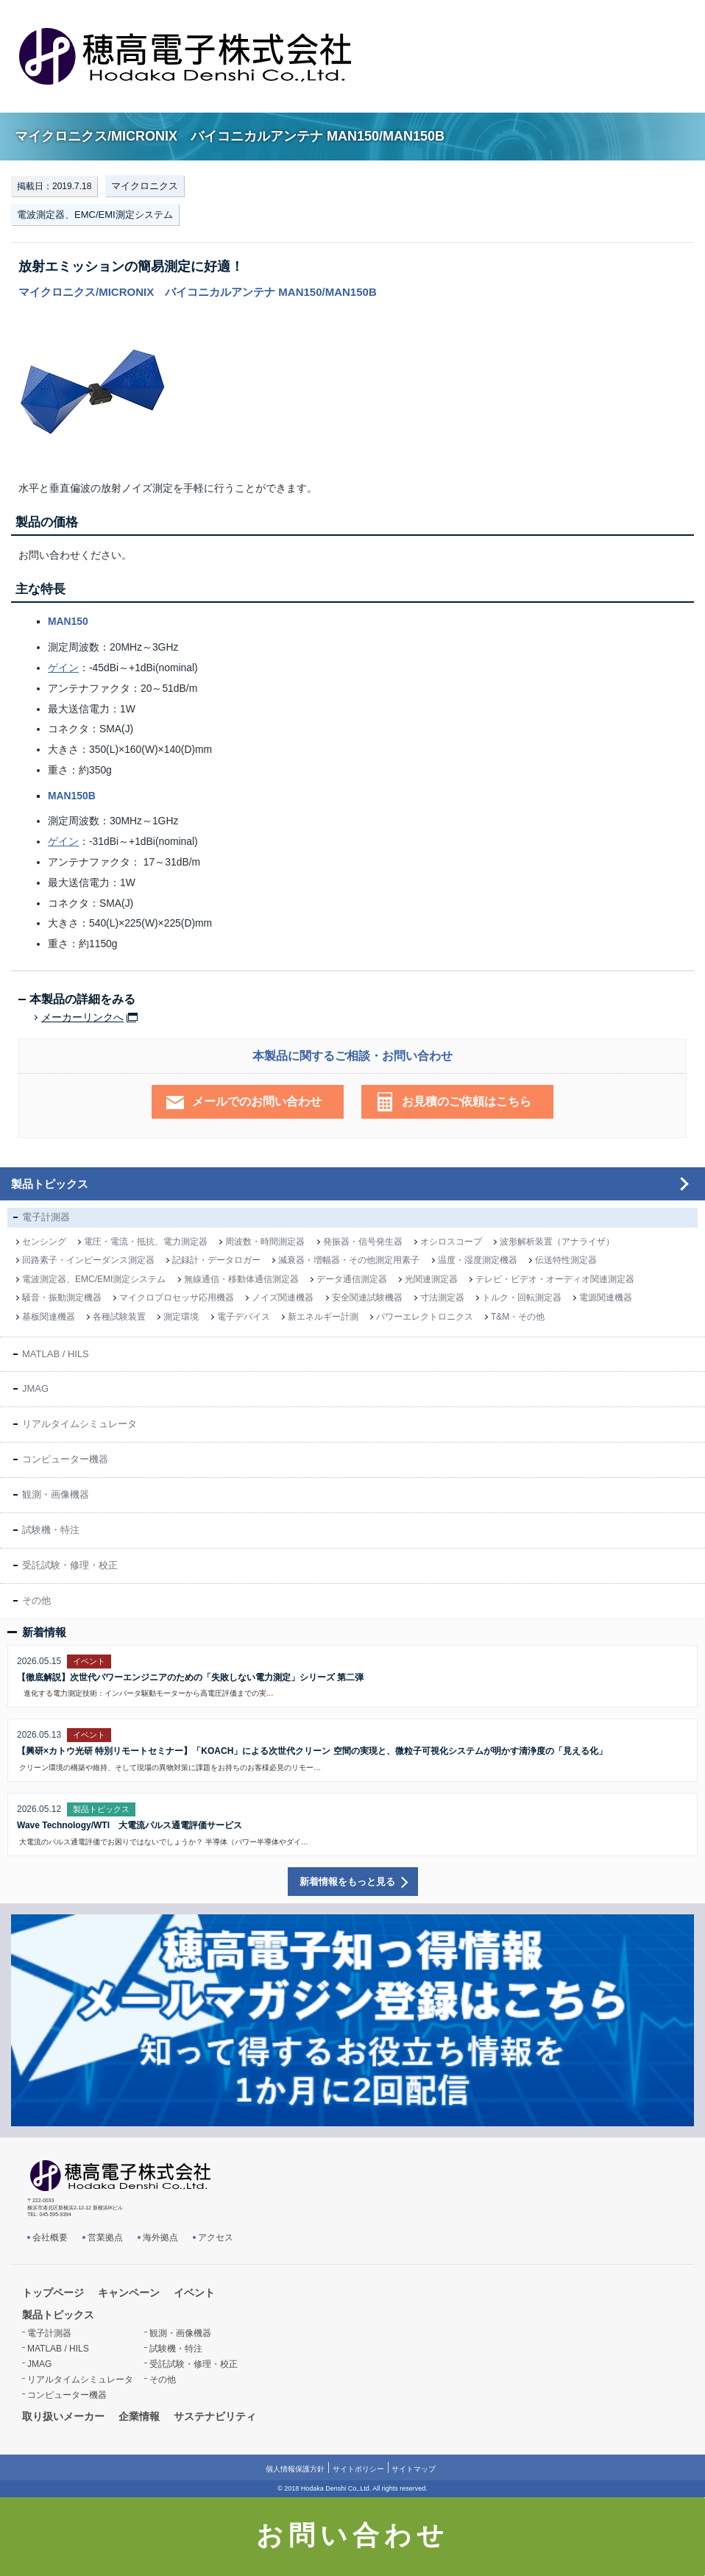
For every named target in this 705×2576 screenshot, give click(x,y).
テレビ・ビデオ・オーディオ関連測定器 (554, 1279)
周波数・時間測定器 (265, 1241)
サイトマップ (414, 2469)
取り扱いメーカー (63, 2416)
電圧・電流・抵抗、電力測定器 (146, 1241)
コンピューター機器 (65, 1459)
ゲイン (63, 667)
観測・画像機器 (55, 1494)
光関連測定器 (431, 1279)
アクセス (215, 2237)
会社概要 (50, 2237)
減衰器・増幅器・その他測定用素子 (348, 1260)
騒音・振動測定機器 (62, 1297)
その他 (36, 1600)
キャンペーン (129, 2293)
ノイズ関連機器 (282, 1297)
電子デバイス (243, 1317)
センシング (44, 1241)
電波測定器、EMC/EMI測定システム (95, 214)
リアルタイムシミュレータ (79, 1423)
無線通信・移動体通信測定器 (241, 1279)
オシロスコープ (451, 1241)
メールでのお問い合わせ (257, 1101)
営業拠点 (105, 2237)
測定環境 (181, 1317)
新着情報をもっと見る (347, 1881)
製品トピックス (49, 1184)
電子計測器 (46, 1216)
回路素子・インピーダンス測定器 (88, 1260)
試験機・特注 (50, 1529)
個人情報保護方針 (295, 2469)
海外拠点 (160, 2237)
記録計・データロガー (216, 1260)
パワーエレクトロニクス (424, 1317)
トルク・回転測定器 (521, 1297)
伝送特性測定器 (566, 1260)
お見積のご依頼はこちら (466, 1101)
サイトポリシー (358, 2469)
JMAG (35, 1388)
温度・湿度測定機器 (477, 1260)
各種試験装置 (119, 1317)
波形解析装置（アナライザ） (557, 1241)
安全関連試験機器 (367, 1297)
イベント (194, 2293)
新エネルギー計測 (323, 1317)
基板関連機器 (48, 1317)
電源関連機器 (605, 1297)
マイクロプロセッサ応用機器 (176, 1297)
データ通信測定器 (351, 1279)
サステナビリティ (215, 2416)
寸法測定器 (442, 1297)
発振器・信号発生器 (363, 1241)
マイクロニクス (144, 185)
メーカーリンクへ (82, 1018)
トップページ (53, 2293)
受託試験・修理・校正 (70, 1565)
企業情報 (139, 2416)
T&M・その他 (518, 1317)
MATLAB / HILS (55, 1353)
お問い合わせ (353, 2535)
